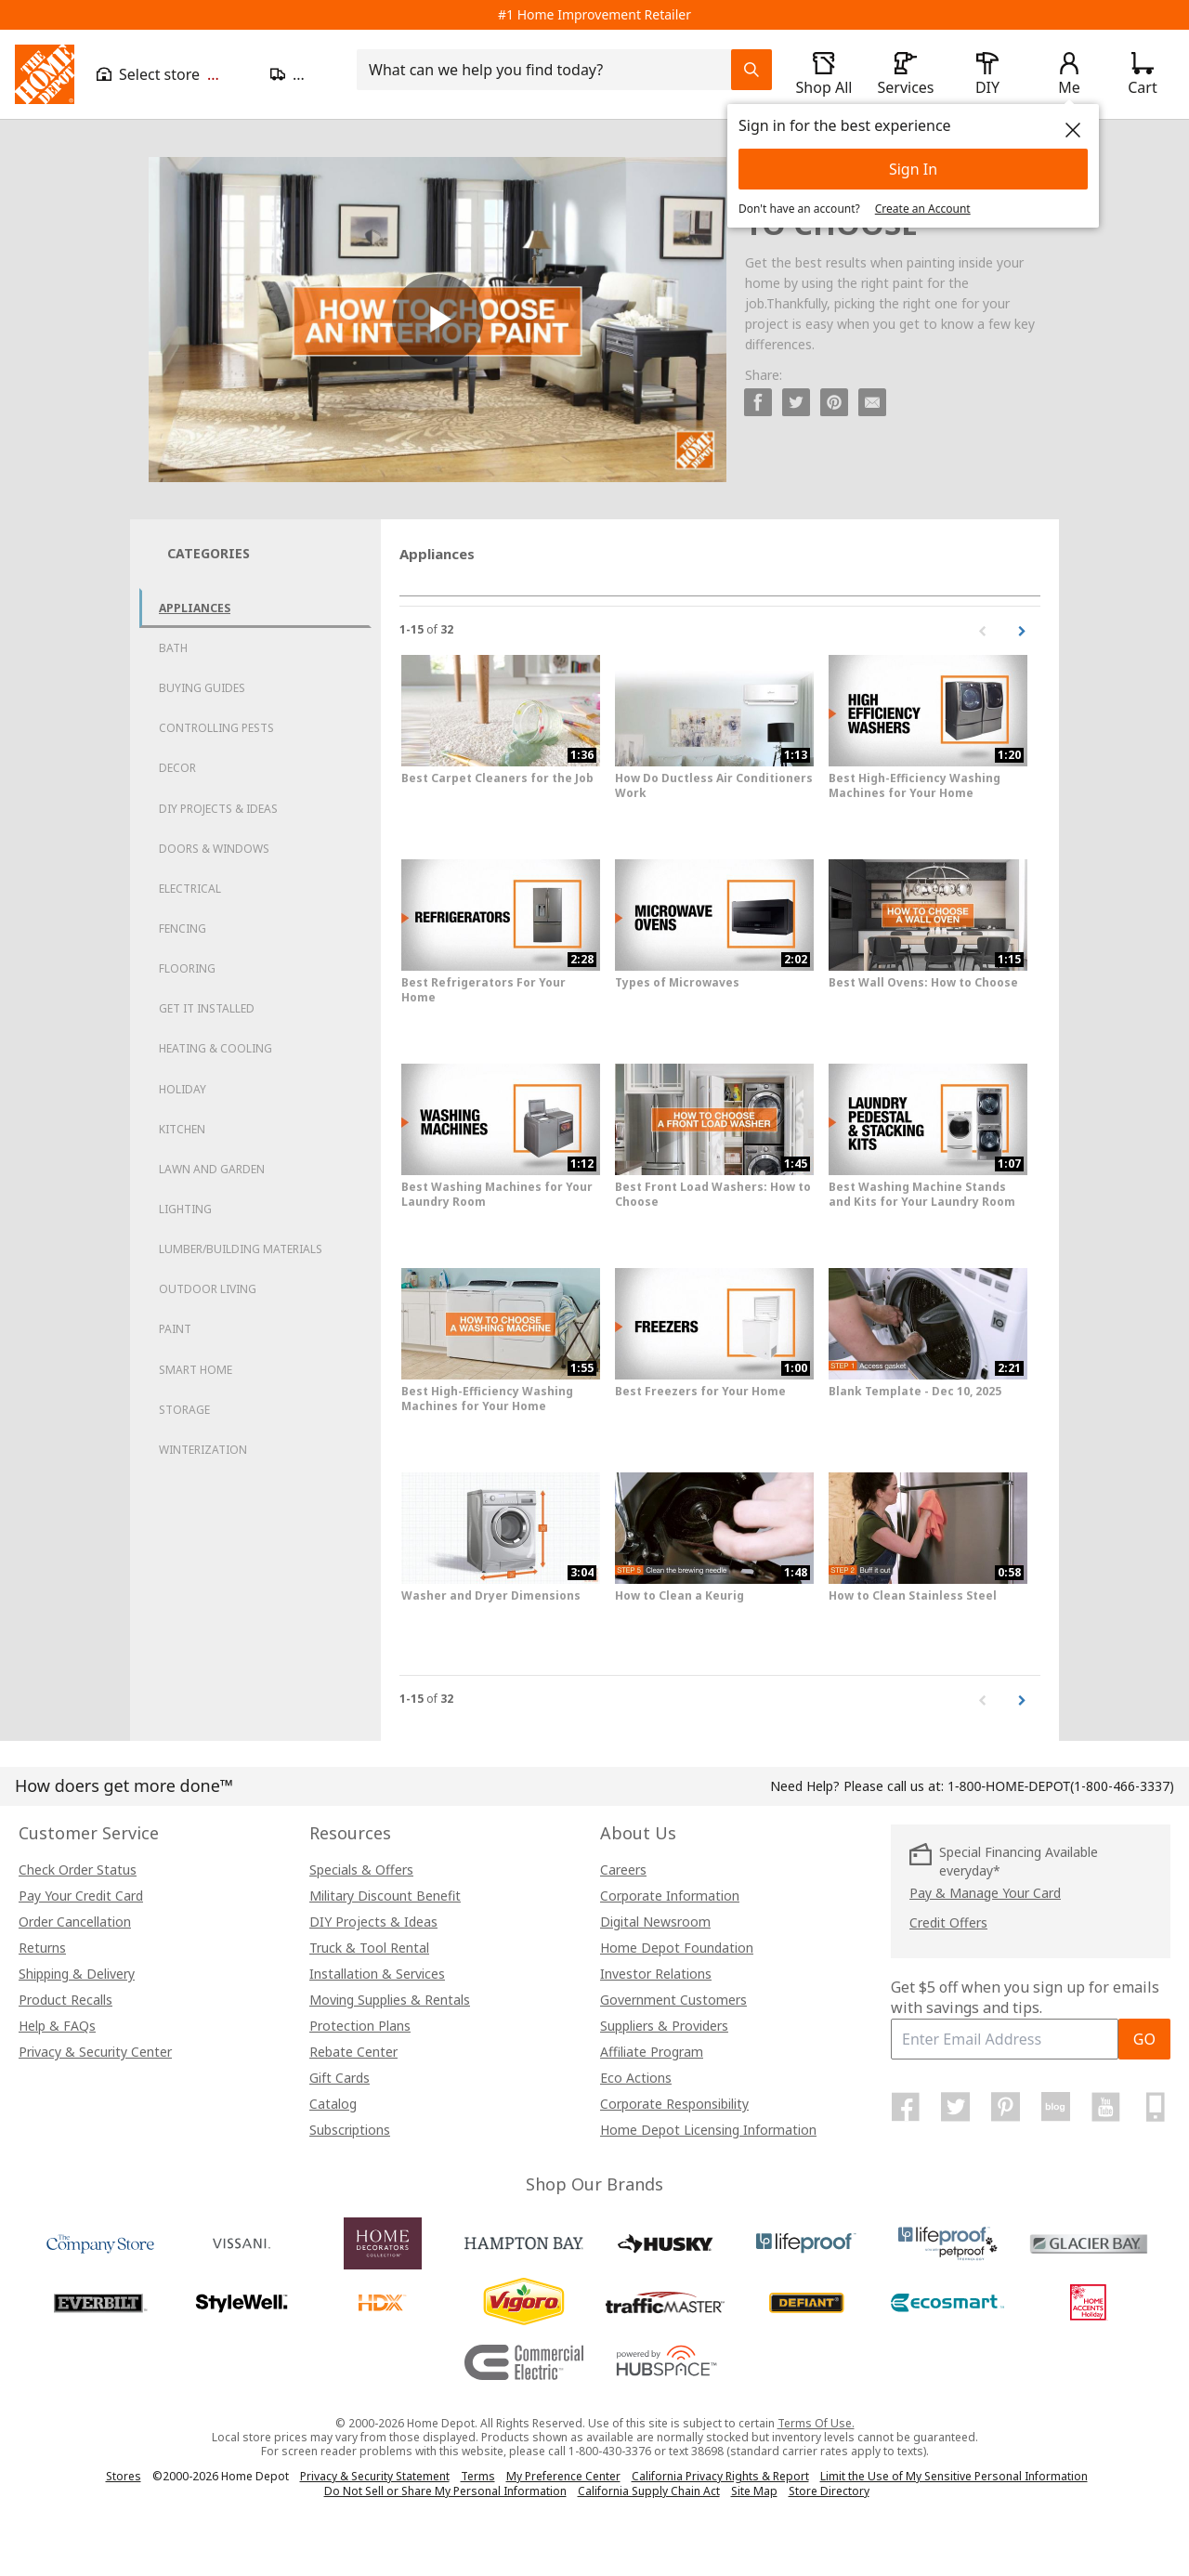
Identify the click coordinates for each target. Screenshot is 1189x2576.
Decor (177, 768)
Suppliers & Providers (664, 2025)
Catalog (333, 2103)
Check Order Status (78, 1869)
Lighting (185, 1209)
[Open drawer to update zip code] (302, 74)
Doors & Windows (214, 848)
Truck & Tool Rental (369, 1947)
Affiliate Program (651, 2051)
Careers (623, 1869)
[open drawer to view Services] (905, 74)
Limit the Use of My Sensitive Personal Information (954, 2476)
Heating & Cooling (215, 1048)
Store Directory (829, 2491)
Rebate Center (353, 2051)
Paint (175, 1329)
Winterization (203, 1450)
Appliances (194, 608)
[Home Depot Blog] (1055, 2107)
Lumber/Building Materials (240, 1249)
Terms (478, 2476)
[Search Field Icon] (751, 69)
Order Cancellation (75, 1921)
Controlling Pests (216, 728)
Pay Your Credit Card (81, 1895)
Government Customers (673, 1999)
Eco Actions (636, 2077)
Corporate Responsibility (674, 2103)
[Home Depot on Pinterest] (1006, 2107)
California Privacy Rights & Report (720, 2476)
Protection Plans (360, 2025)
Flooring (187, 968)
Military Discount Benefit (385, 1895)
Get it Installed (207, 1008)
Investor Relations (656, 1973)
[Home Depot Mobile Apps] (1155, 2107)
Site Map (754, 2491)
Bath (173, 648)
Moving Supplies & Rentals (389, 1999)
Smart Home (195, 1370)
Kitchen (182, 1129)
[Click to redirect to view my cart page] (1142, 74)
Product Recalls (65, 1999)
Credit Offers (948, 1922)
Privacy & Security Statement (375, 2476)
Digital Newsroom (655, 1921)
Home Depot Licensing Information (708, 2129)
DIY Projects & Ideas (218, 809)
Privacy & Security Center (95, 2051)
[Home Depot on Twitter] (956, 2107)
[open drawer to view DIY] (987, 74)
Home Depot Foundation (676, 1947)
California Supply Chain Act (649, 2491)
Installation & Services (377, 1973)
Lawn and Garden (212, 1169)
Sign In (913, 169)
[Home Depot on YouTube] (1105, 2107)
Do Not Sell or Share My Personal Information (445, 2491)
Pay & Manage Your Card (985, 1893)
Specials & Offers (361, 1869)
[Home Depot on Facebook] (906, 2107)
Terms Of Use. (816, 2423)
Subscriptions (349, 2129)
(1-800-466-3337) (1060, 1786)
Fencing (182, 928)
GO (1144, 2039)
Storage (184, 1410)
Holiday (182, 1089)
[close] (1073, 130)
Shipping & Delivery (77, 1973)
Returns (42, 1947)
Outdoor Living (207, 1289)
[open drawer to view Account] (1069, 74)
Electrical (190, 888)
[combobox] (549, 69)
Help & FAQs (57, 2025)
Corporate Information (669, 1895)
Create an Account (923, 208)
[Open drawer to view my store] (172, 74)
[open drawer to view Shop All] (824, 74)
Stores (123, 2476)
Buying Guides (202, 688)
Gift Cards (339, 2077)
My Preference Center (563, 2476)
